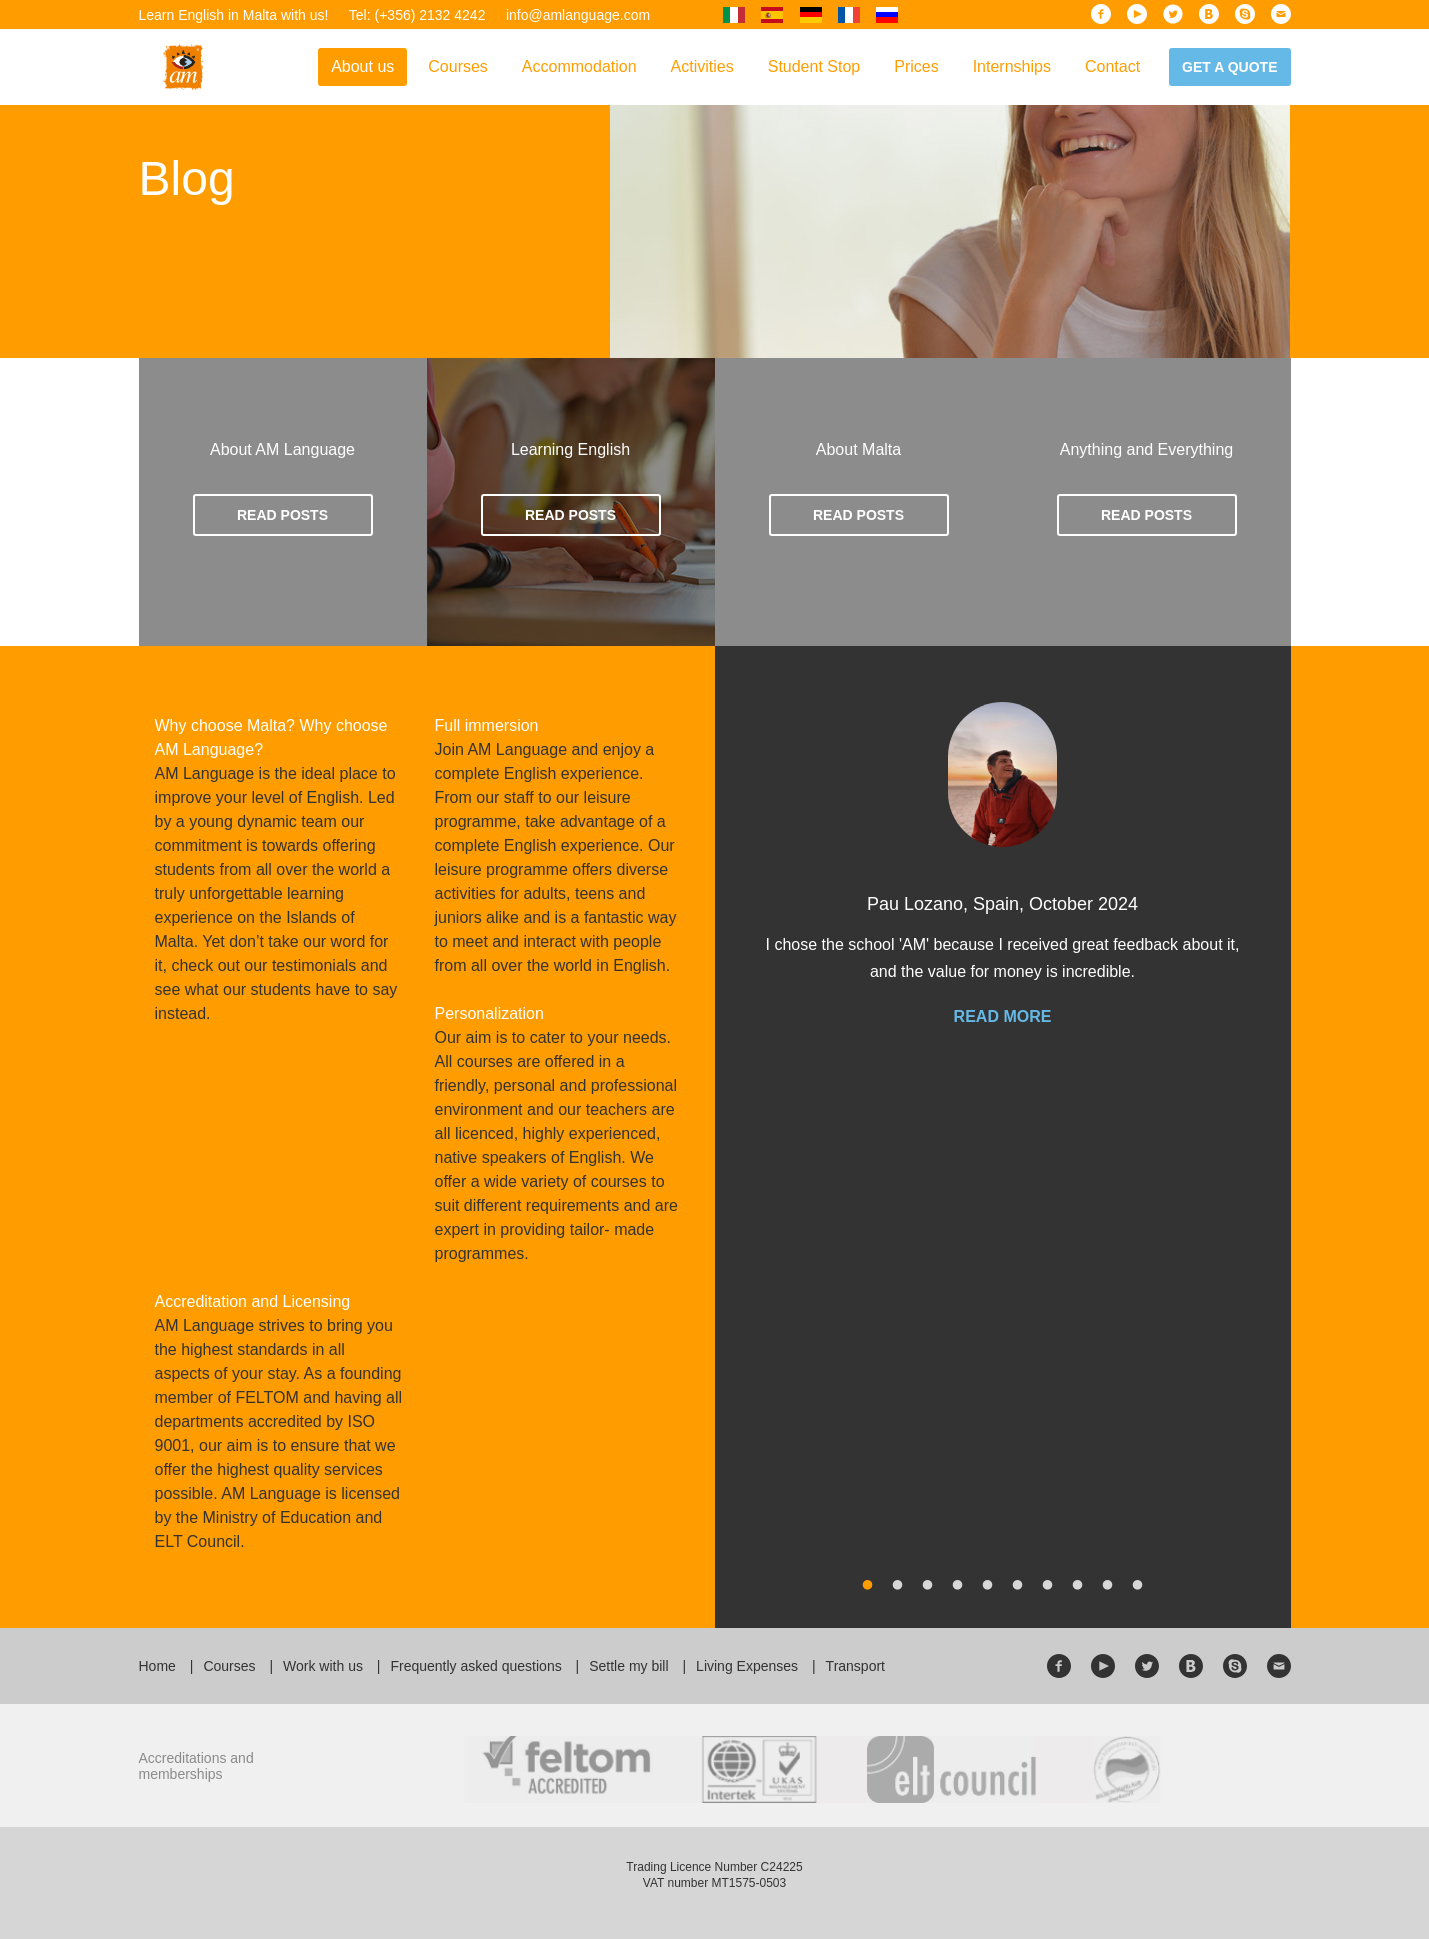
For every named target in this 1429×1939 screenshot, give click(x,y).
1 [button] (868, 1586)
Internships (1012, 66)
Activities (702, 66)
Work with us (323, 1666)
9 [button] (1108, 1586)
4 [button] (958, 1586)
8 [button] (1078, 1586)
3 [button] (928, 1586)
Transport (855, 1666)
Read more (1003, 1017)
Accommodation (579, 66)
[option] (1003, 883)
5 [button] (988, 1586)
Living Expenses (747, 1666)
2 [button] (898, 1586)
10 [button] (1138, 1586)
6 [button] (1018, 1586)
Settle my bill (628, 1666)
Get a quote (1229, 67)
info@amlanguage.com (578, 15)
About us (362, 66)
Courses (458, 66)
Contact (1112, 66)
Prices (916, 66)
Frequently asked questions (475, 1666)
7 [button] (1048, 1586)
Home (157, 1666)
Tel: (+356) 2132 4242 (417, 15)
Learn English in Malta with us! (234, 15)
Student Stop (814, 66)
